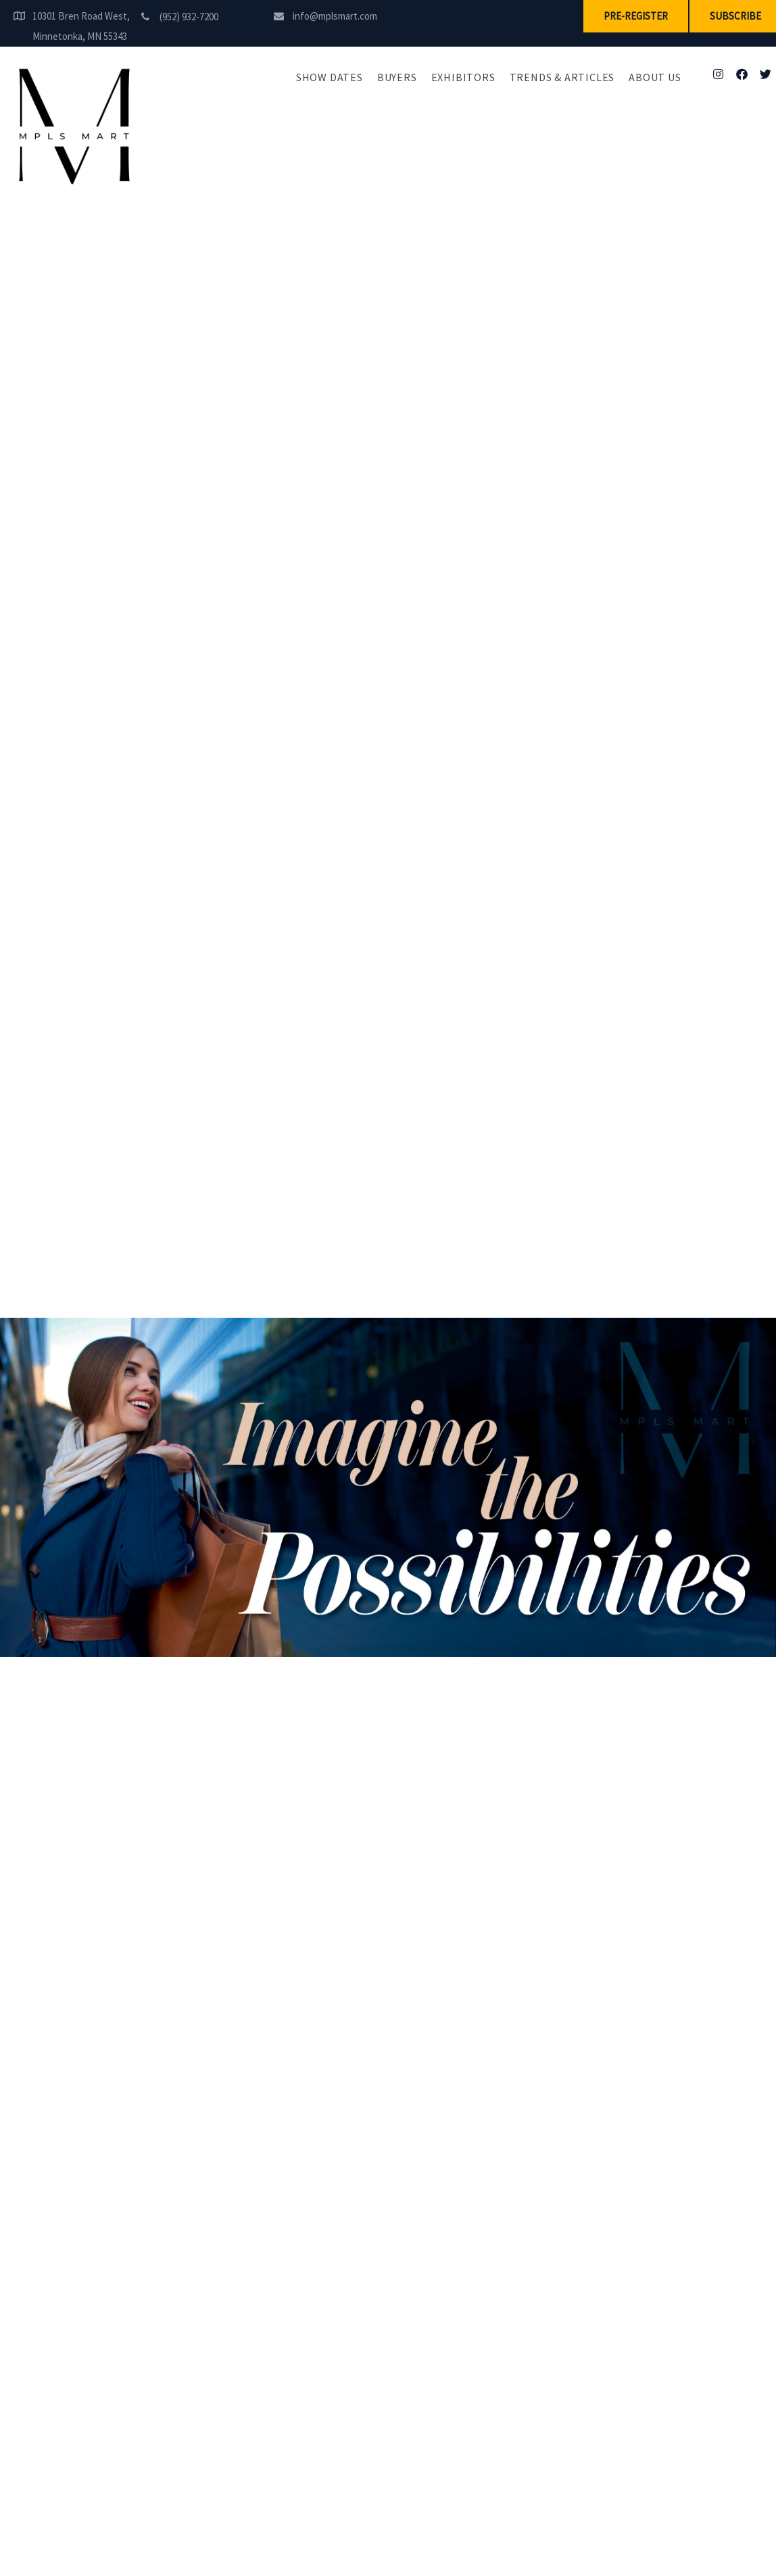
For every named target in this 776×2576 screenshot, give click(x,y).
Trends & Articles (562, 77)
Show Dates (329, 77)
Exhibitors (463, 77)
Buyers (397, 77)
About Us (655, 77)
